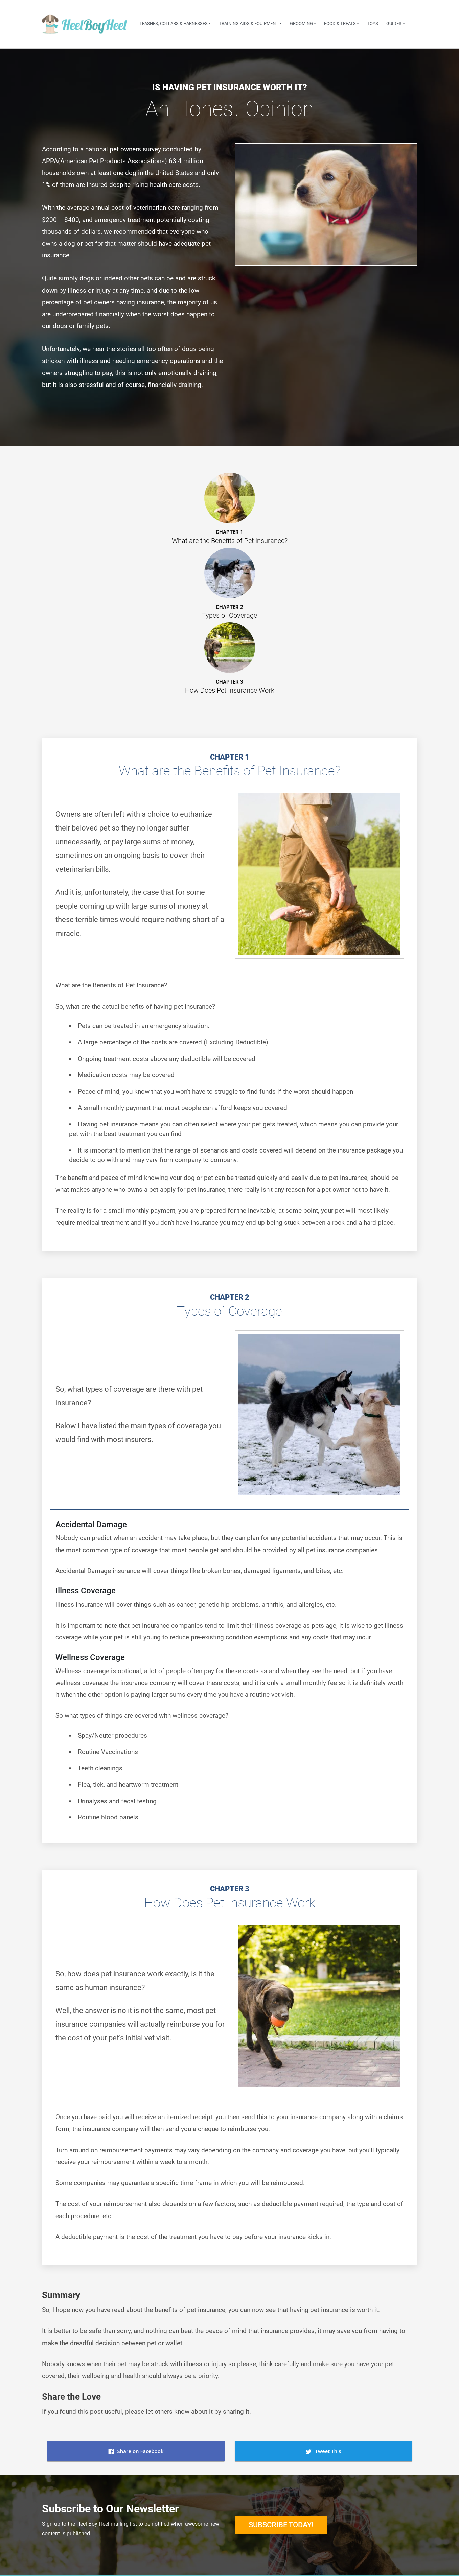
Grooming (301, 23)
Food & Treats (340, 23)
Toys (372, 23)
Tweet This (323, 2451)
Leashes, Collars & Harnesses (174, 23)
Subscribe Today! (281, 2525)
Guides (393, 23)
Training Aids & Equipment (248, 23)
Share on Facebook (136, 2451)
